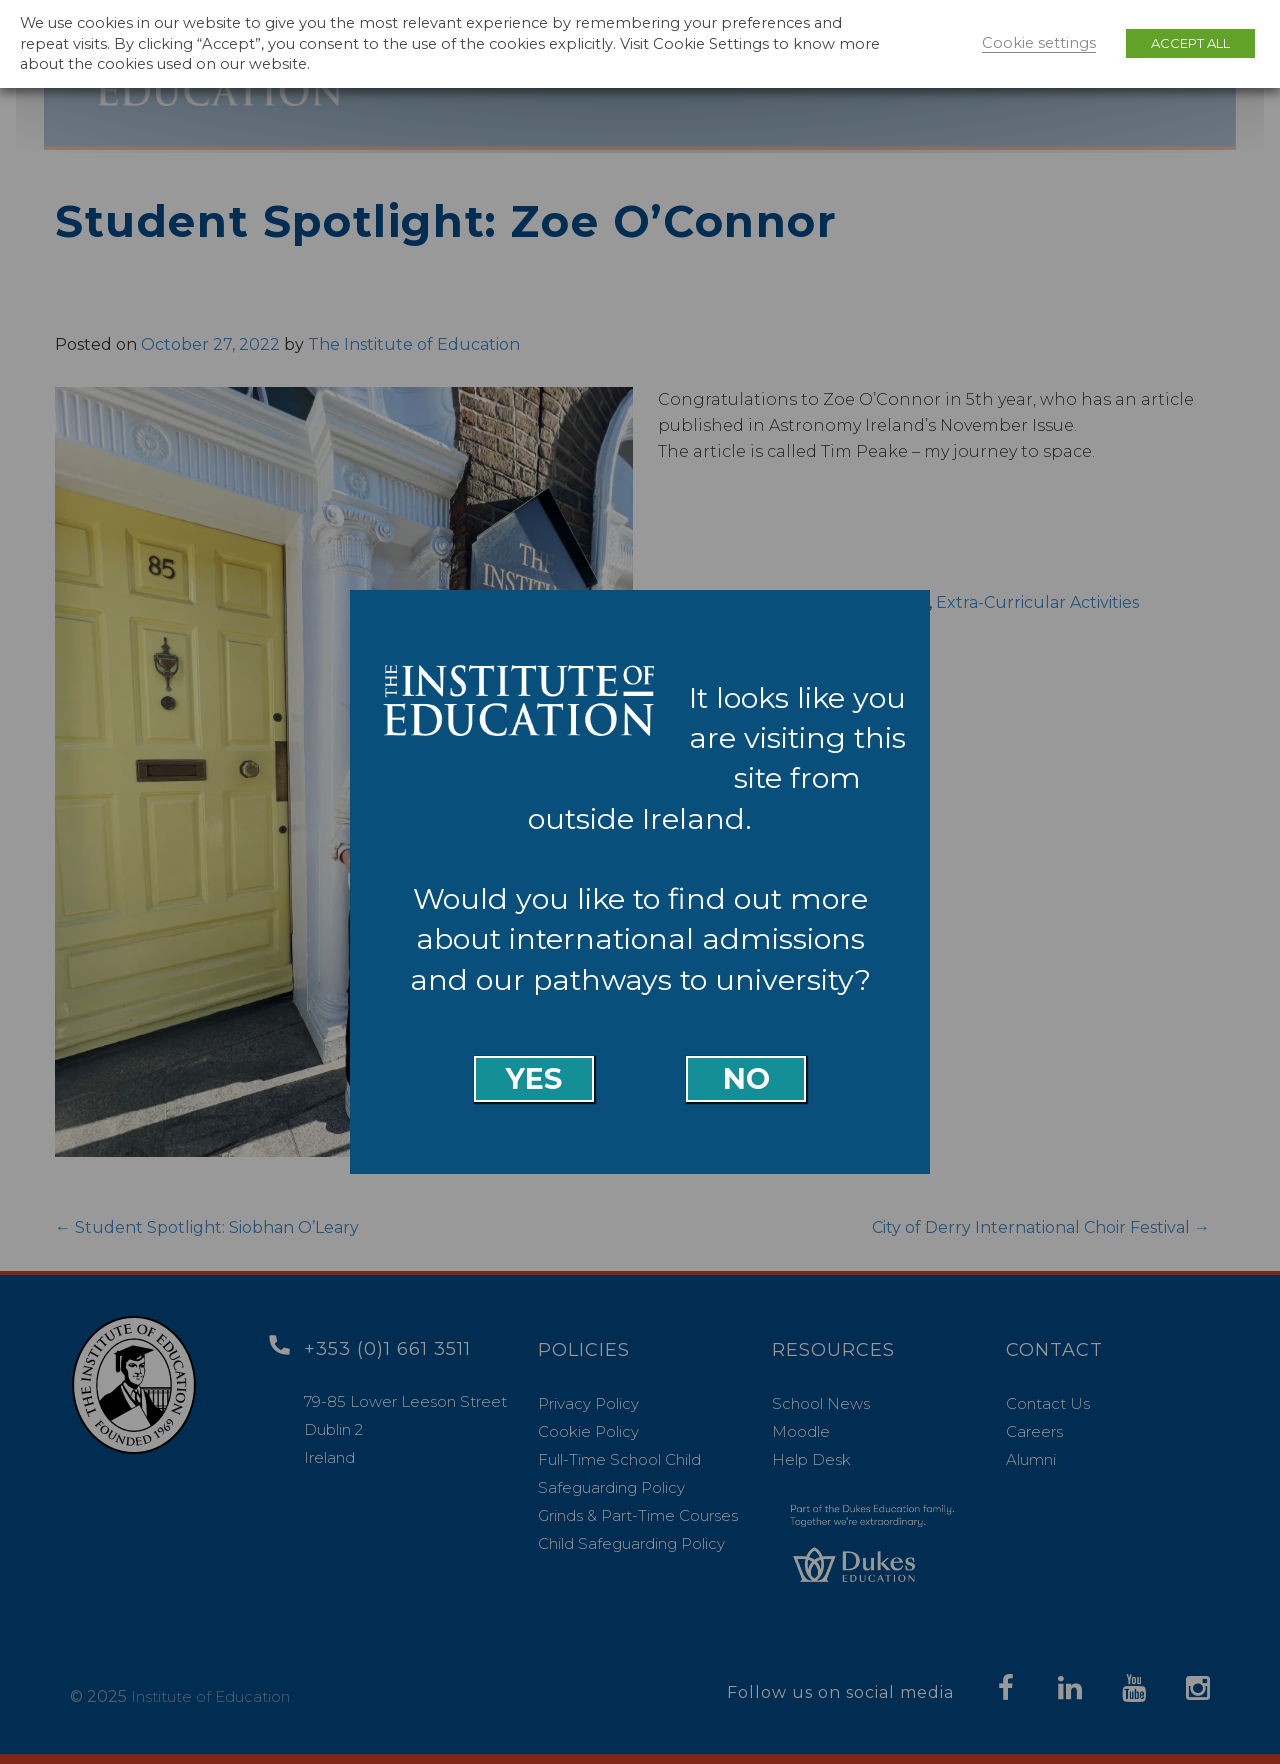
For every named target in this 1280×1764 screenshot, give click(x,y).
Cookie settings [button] (1039, 43)
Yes (534, 1078)
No (746, 1078)
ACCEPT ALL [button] (1190, 43)
